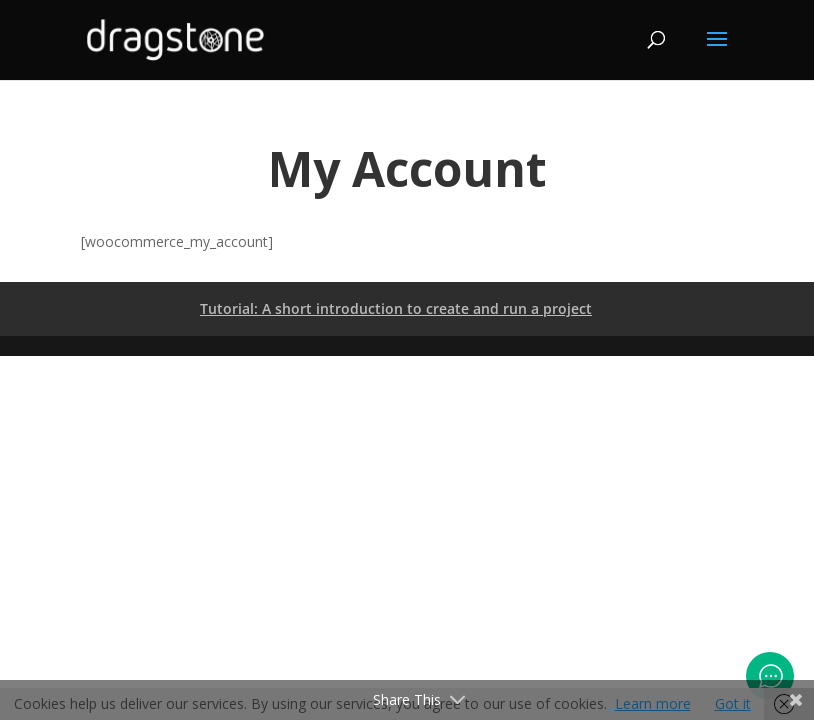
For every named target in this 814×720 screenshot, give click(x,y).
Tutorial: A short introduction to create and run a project (396, 308)
